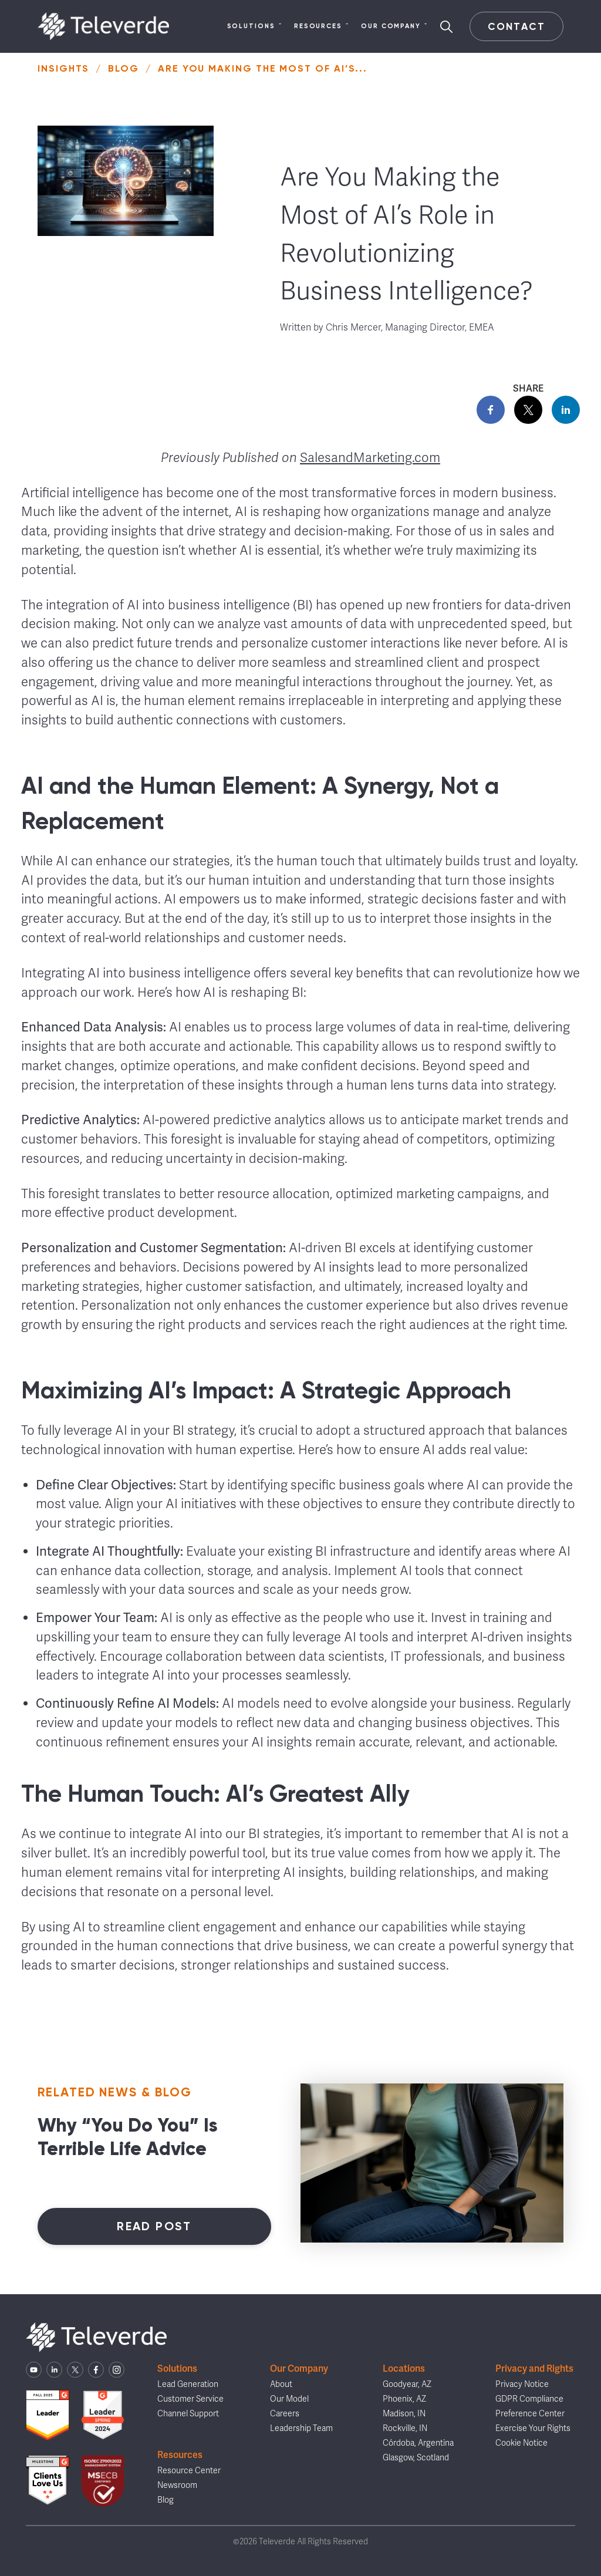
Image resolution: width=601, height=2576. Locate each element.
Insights (63, 68)
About (281, 2384)
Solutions (254, 26)
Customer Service (190, 2399)
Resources (321, 26)
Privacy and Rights (534, 2368)
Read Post (154, 2226)
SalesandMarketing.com (370, 458)
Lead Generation (187, 2384)
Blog (123, 68)
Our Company (394, 26)
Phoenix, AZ (404, 2399)
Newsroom (177, 2485)
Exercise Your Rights (532, 2428)
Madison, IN (404, 2414)
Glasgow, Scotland (416, 2458)
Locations (404, 2368)
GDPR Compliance (529, 2399)
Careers (284, 2414)
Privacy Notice (522, 2384)
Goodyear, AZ (407, 2384)
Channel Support (188, 2414)
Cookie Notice (521, 2443)
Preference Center (530, 2414)
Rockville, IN (405, 2428)
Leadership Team (301, 2428)
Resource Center (189, 2471)
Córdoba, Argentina (418, 2443)
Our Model (289, 2399)
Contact (516, 26)
